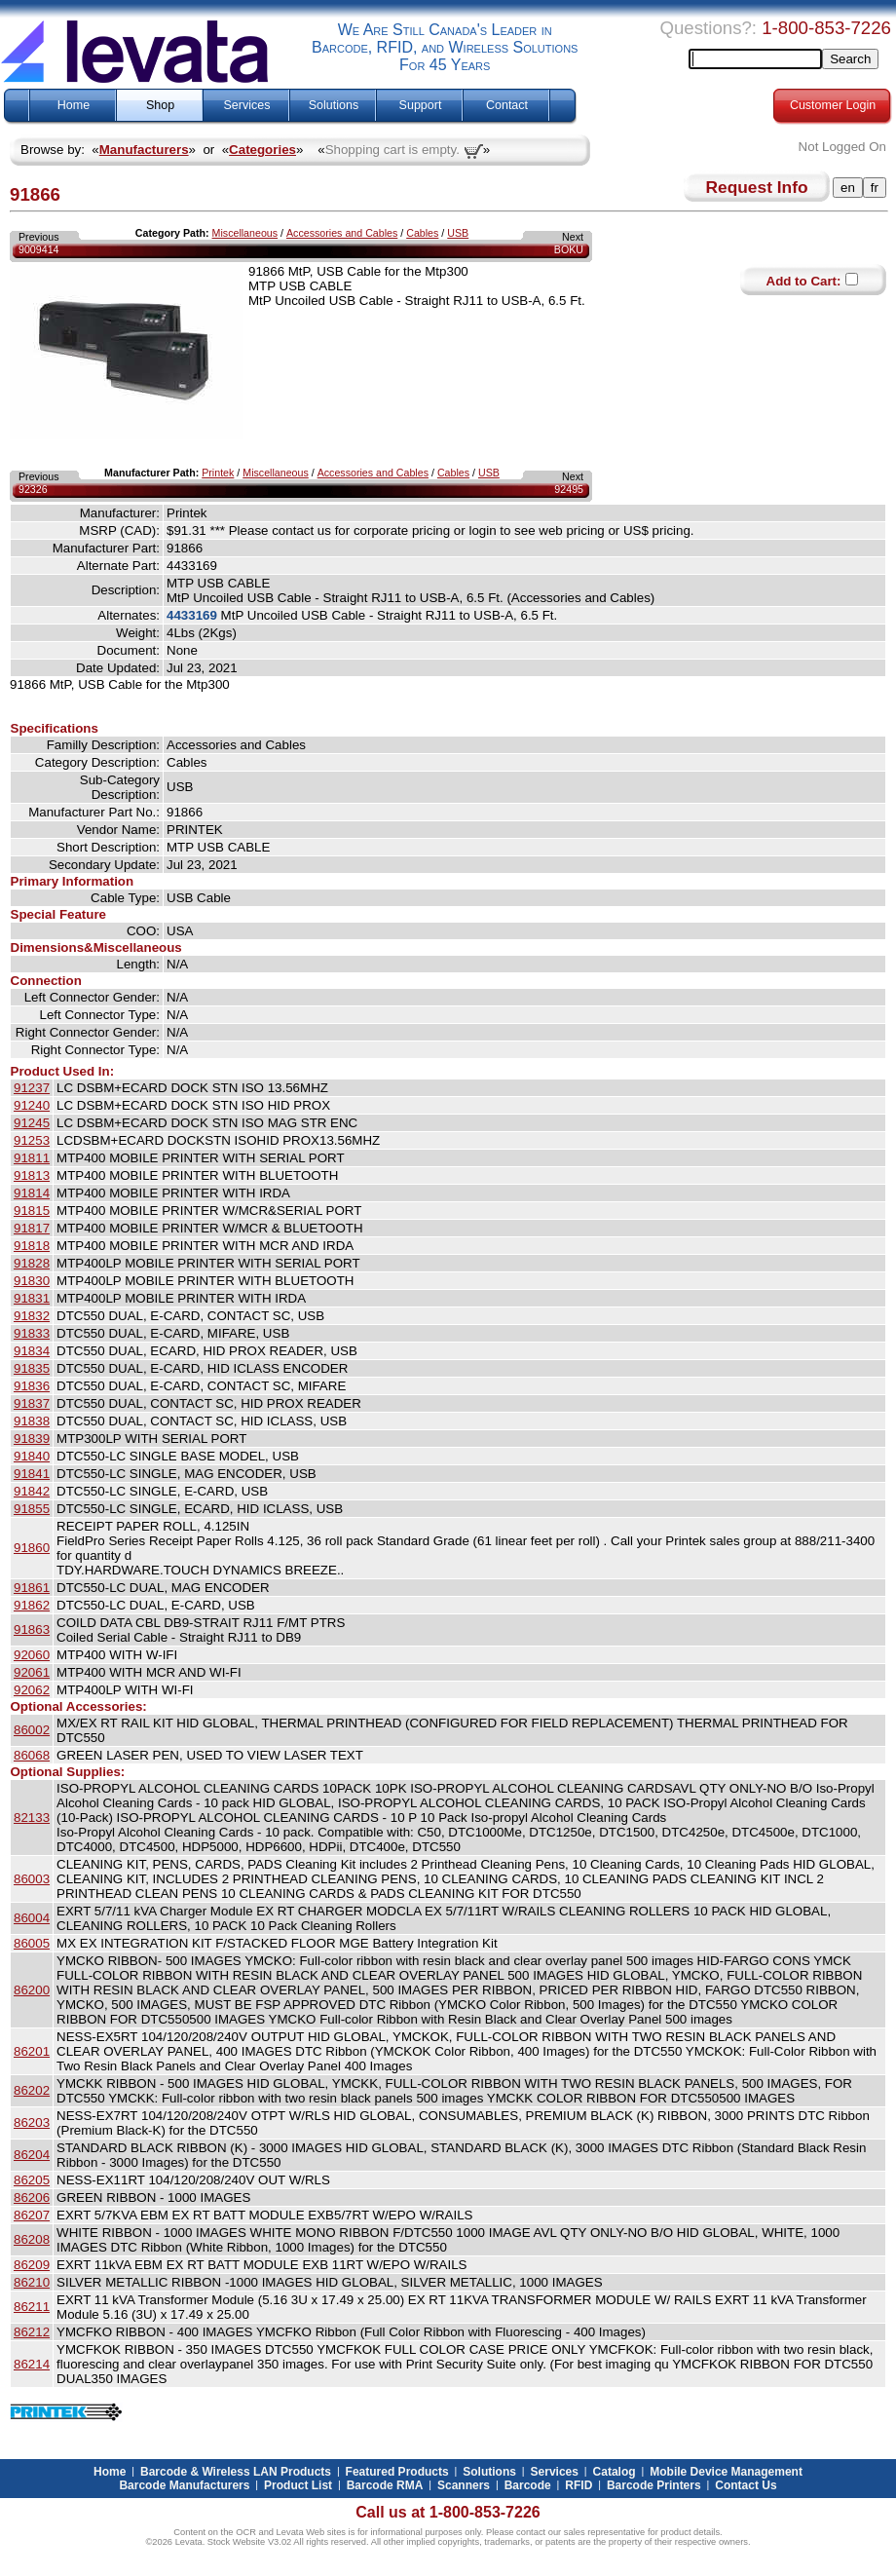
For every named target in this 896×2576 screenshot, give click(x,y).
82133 (32, 1817)
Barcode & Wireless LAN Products (235, 2472)
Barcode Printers (654, 2485)
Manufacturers (144, 149)
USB (457, 233)
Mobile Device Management (726, 2472)
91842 (32, 1491)
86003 (32, 1879)
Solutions (333, 105)
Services (247, 105)
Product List (298, 2485)
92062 (32, 1690)
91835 (32, 1368)
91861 (32, 1587)
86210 (32, 2282)
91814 (32, 1193)
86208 (32, 2239)
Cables (422, 233)
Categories (262, 149)
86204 (32, 2154)
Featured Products (397, 2472)
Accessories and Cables (341, 233)
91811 (32, 1158)
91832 (32, 1315)
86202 (32, 2090)
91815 (32, 1210)
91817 (32, 1228)
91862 (32, 1605)
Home (73, 105)
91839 (32, 1438)
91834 (32, 1351)
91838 (32, 1421)
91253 (32, 1140)
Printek (218, 472)
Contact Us (745, 2485)
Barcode (527, 2485)
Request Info (757, 187)
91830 (32, 1280)
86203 (32, 2122)
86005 (32, 1943)
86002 (32, 1730)
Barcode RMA (385, 2485)
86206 (32, 2197)
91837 (32, 1403)
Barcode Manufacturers (184, 2485)
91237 (32, 1087)
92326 (33, 489)
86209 (32, 2264)
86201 (32, 2051)
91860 (32, 1547)
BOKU (568, 249)
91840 (32, 1456)
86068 (32, 1755)
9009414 (39, 249)
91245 (32, 1123)
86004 (32, 1918)
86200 (32, 1990)
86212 (32, 2332)
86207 (32, 2215)
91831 (32, 1298)
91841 (32, 1473)
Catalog (614, 2472)
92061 (32, 1672)
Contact (507, 105)
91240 (32, 1105)
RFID (578, 2485)
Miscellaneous (245, 233)
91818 (32, 1245)
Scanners (463, 2485)
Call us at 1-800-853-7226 (447, 2512)
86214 (32, 2364)
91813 (32, 1175)
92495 (568, 489)
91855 (32, 1508)
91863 (32, 1629)
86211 (32, 2306)
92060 (32, 1655)
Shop (160, 105)
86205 (32, 2180)
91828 (32, 1263)
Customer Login (833, 105)
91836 (32, 1386)
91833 (32, 1333)
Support (420, 105)
